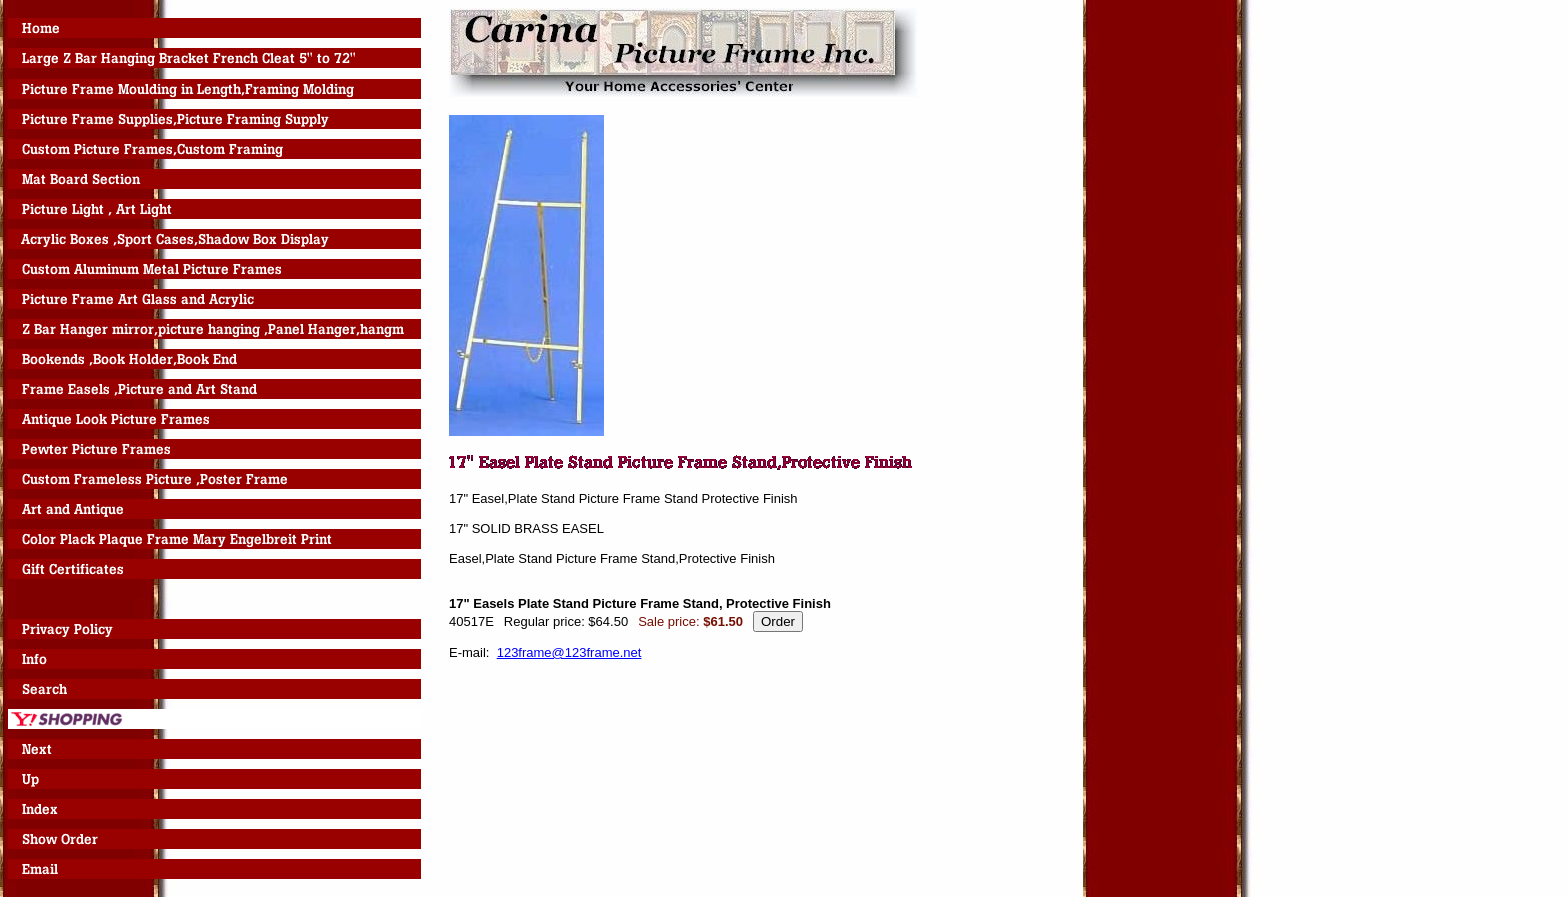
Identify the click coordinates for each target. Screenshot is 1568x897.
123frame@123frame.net (569, 652)
